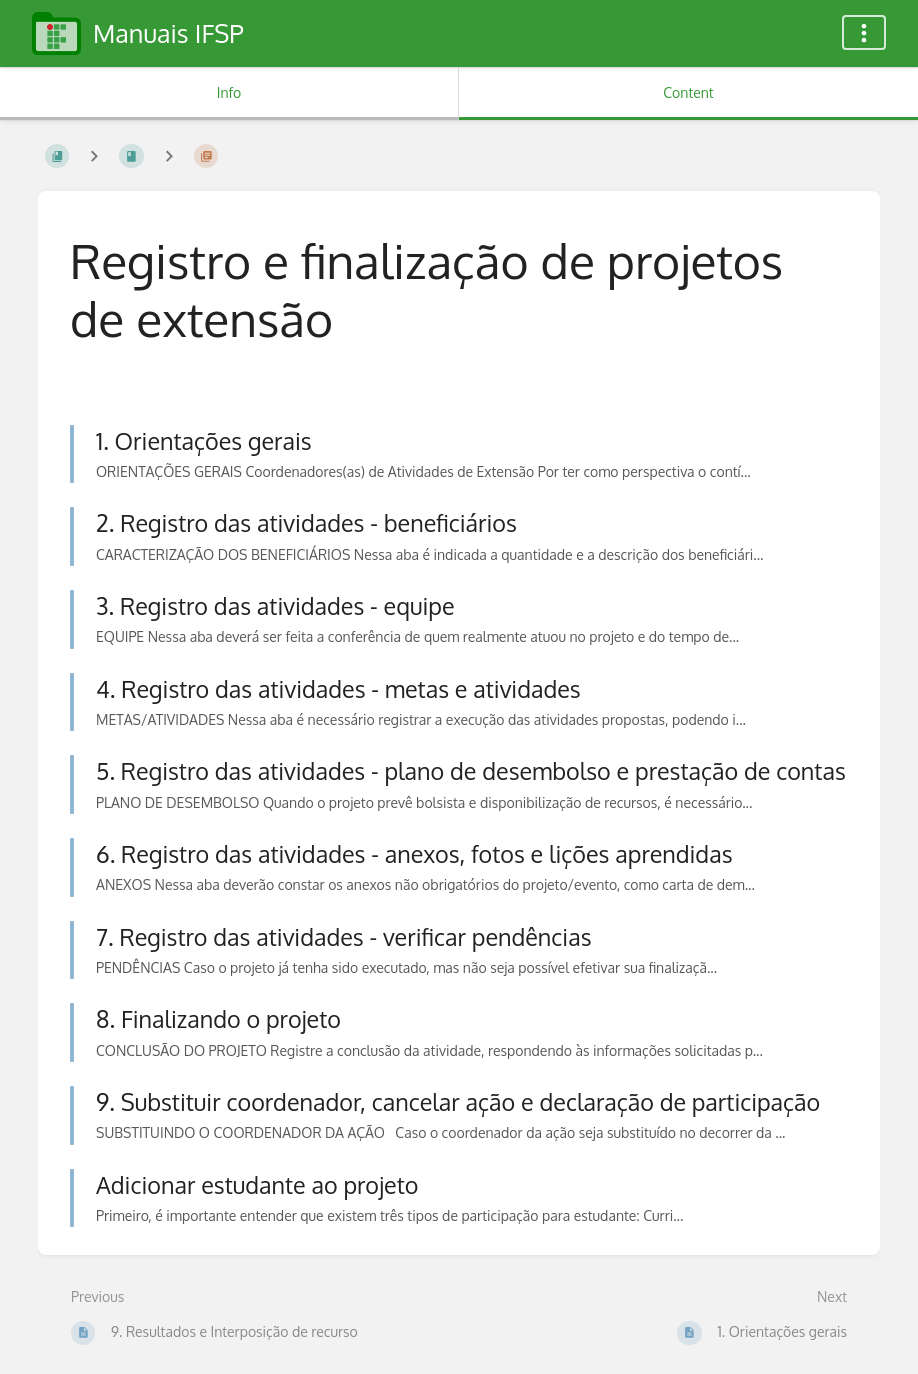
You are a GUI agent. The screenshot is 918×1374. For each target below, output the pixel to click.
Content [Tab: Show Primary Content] (688, 92)
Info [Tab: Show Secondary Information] (229, 92)
